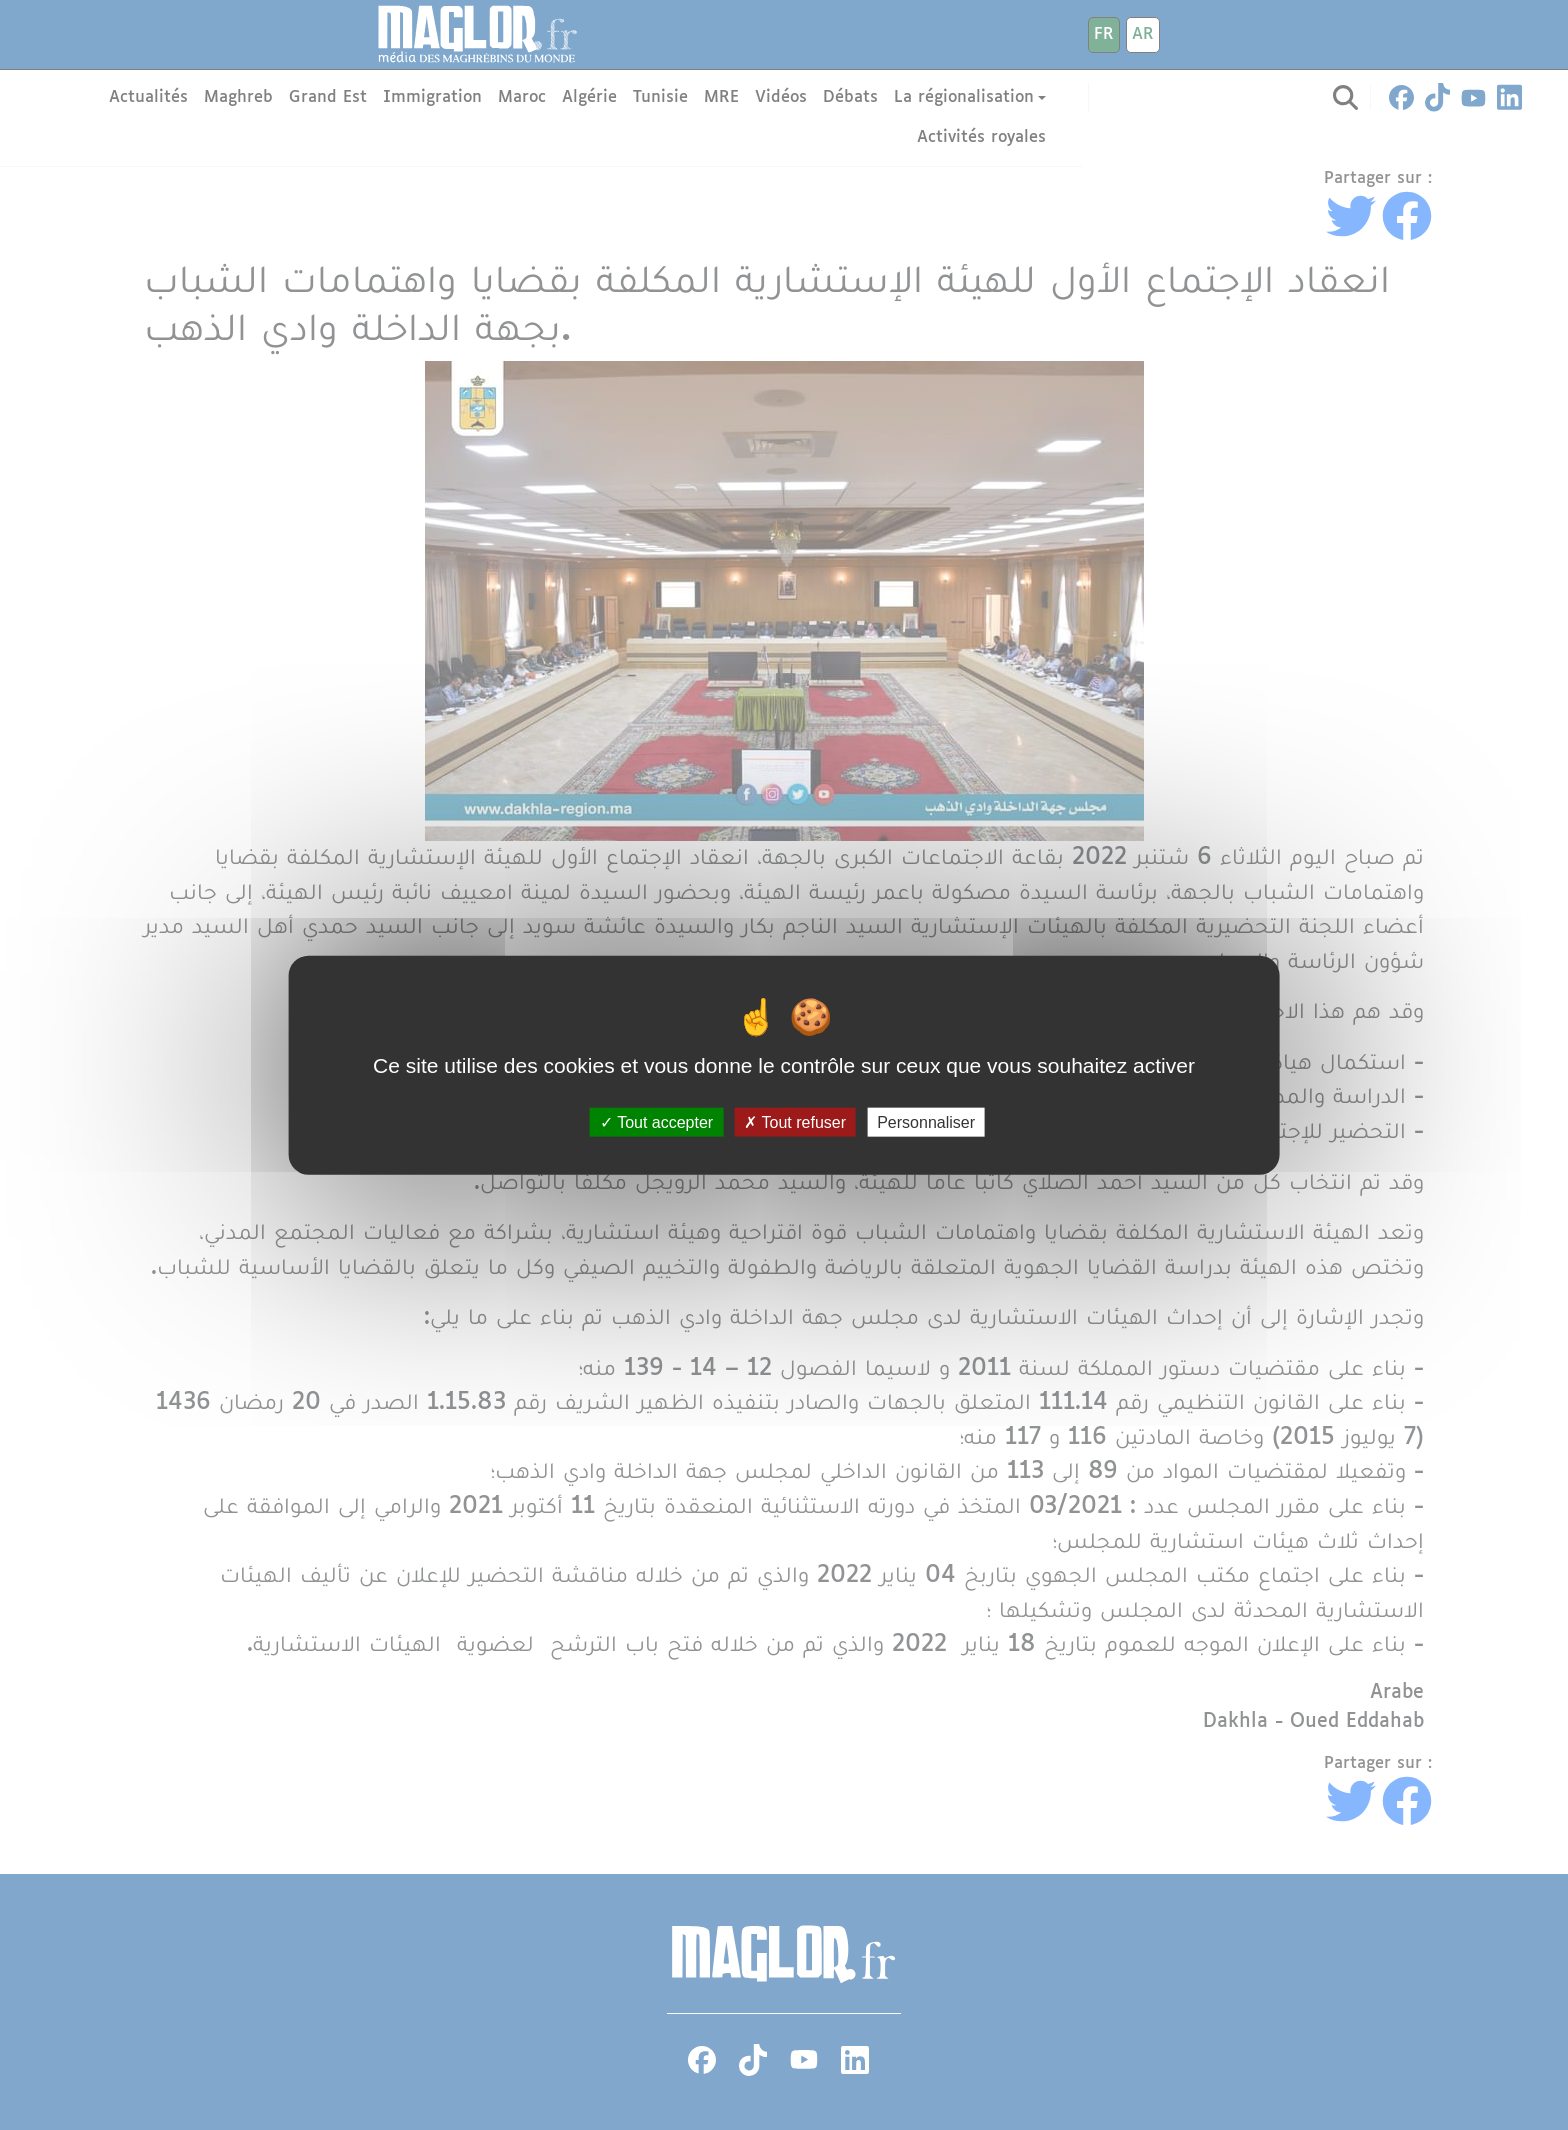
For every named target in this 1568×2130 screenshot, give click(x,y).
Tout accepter (656, 1121)
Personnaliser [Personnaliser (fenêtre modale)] (926, 1121)
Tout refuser (795, 1121)
